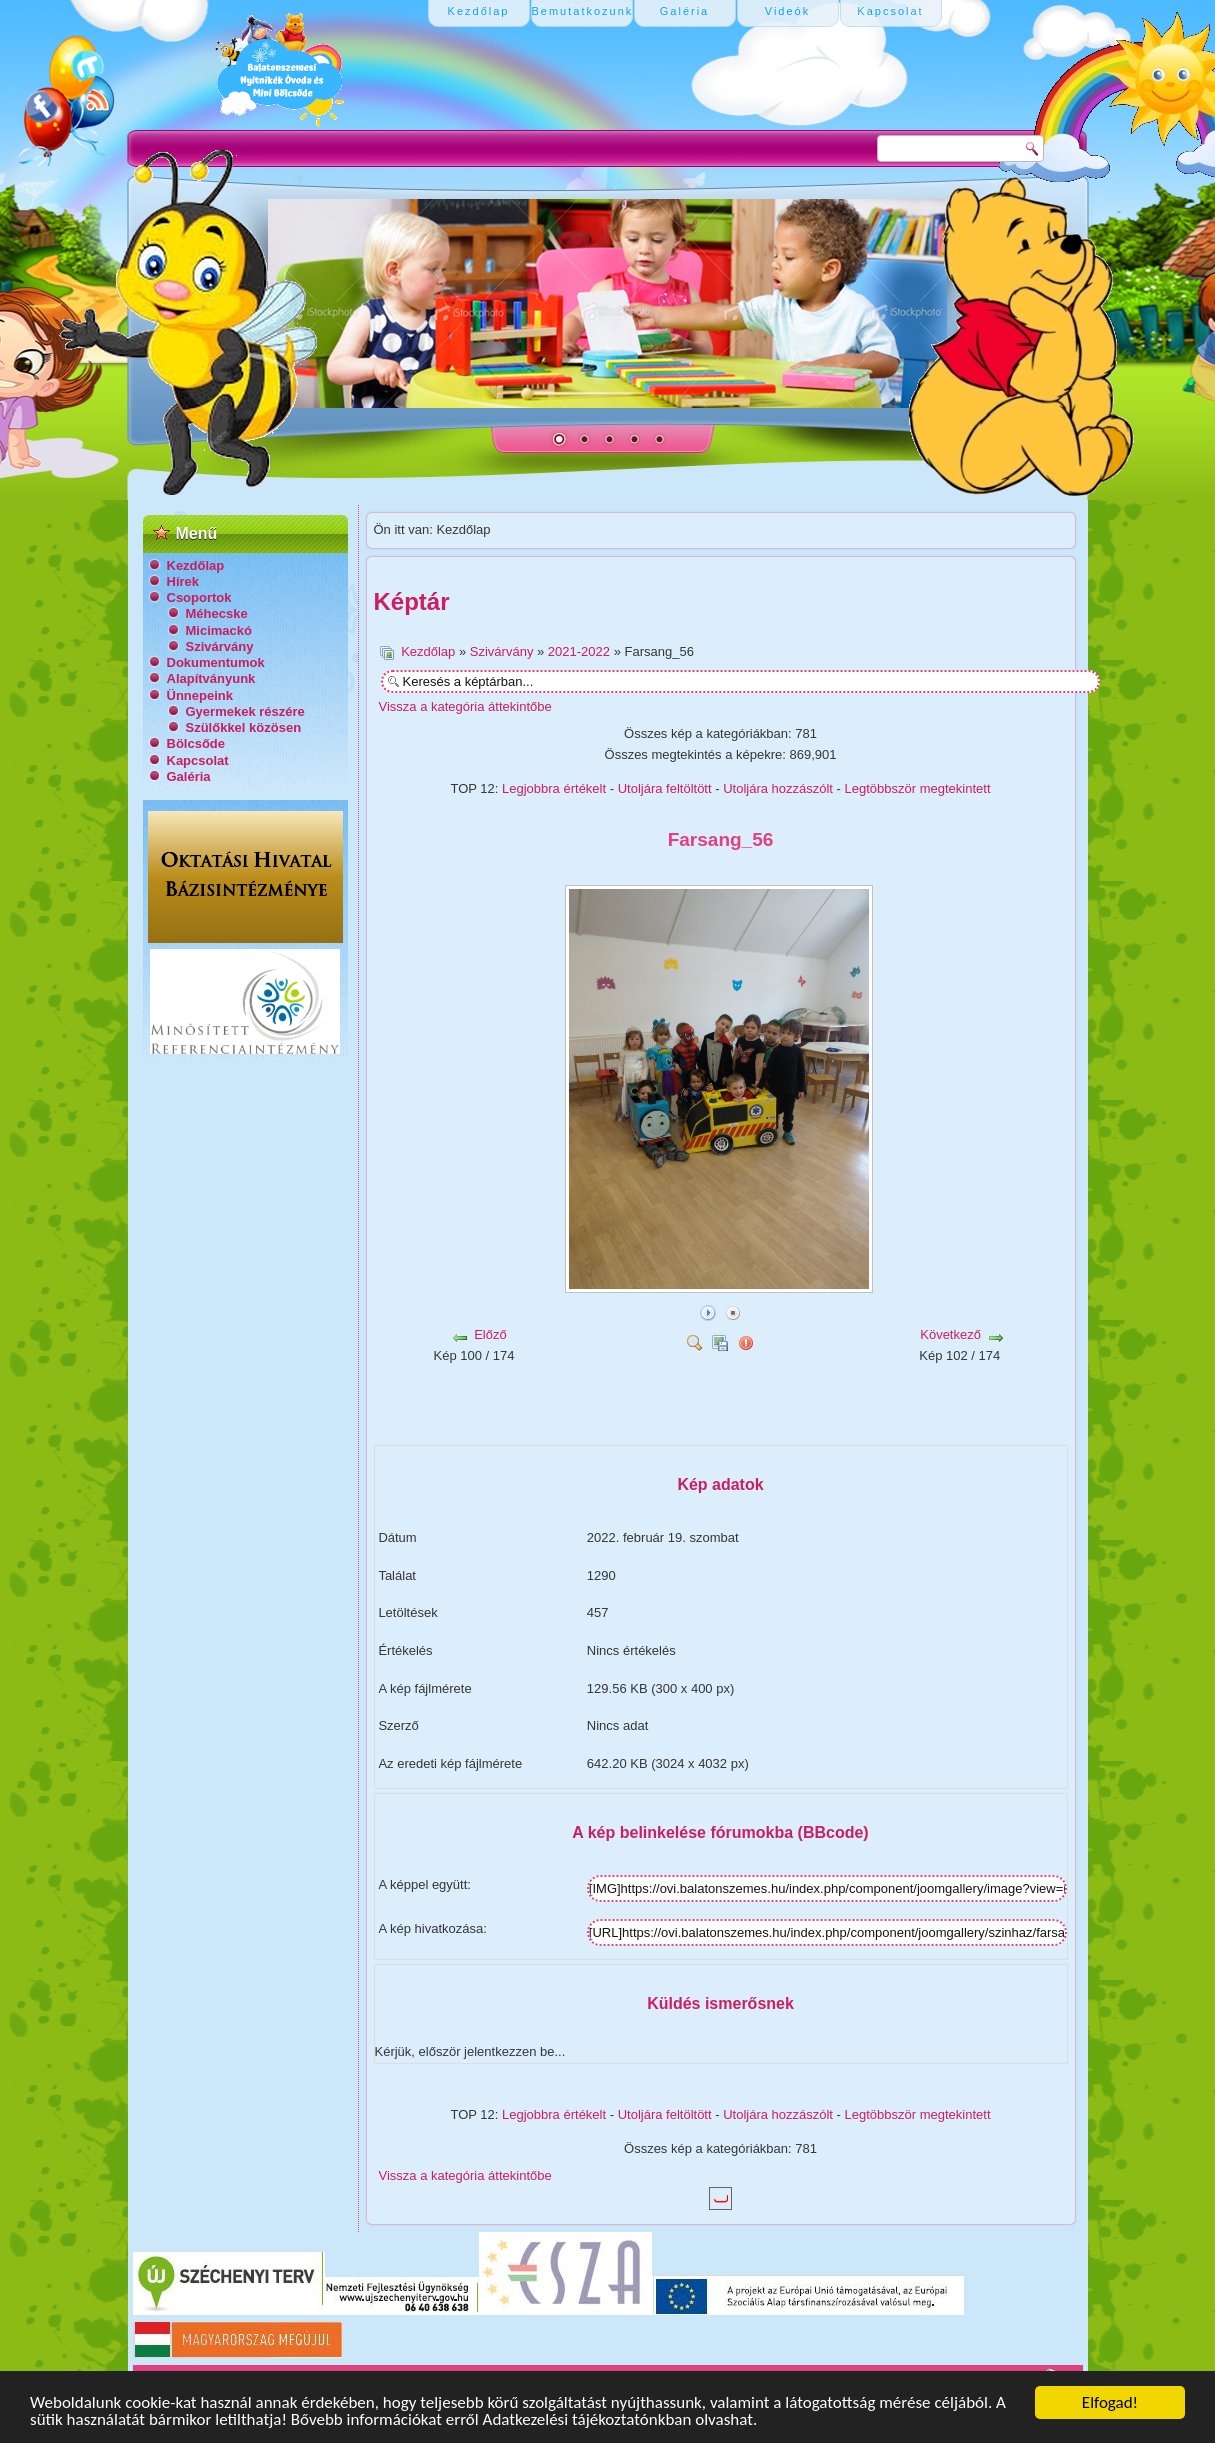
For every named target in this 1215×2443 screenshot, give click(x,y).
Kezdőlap (196, 565)
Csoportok (199, 597)
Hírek (183, 581)
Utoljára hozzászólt (778, 788)
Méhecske (217, 613)
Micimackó (219, 630)
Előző (490, 1334)
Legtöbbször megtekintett (918, 788)
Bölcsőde (196, 743)
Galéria (189, 776)
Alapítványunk (211, 678)
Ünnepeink (200, 695)
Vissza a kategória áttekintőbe (465, 706)
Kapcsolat (198, 760)
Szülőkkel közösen (244, 727)
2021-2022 (579, 651)
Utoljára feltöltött (665, 788)
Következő (950, 1334)
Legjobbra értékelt (554, 788)
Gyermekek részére (245, 711)
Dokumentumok (216, 662)
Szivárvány (220, 646)
